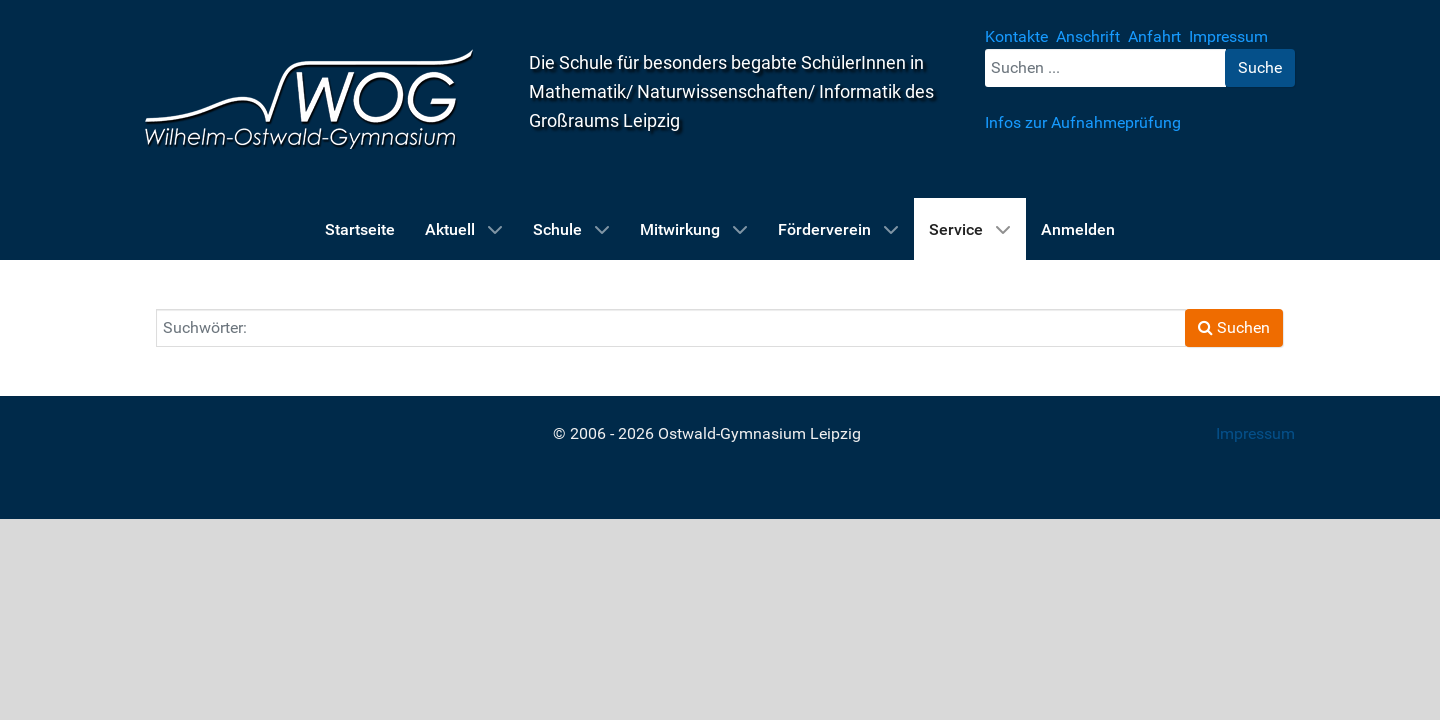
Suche (1260, 67)
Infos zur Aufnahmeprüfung (1083, 122)
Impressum (1255, 433)
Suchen (1234, 327)
